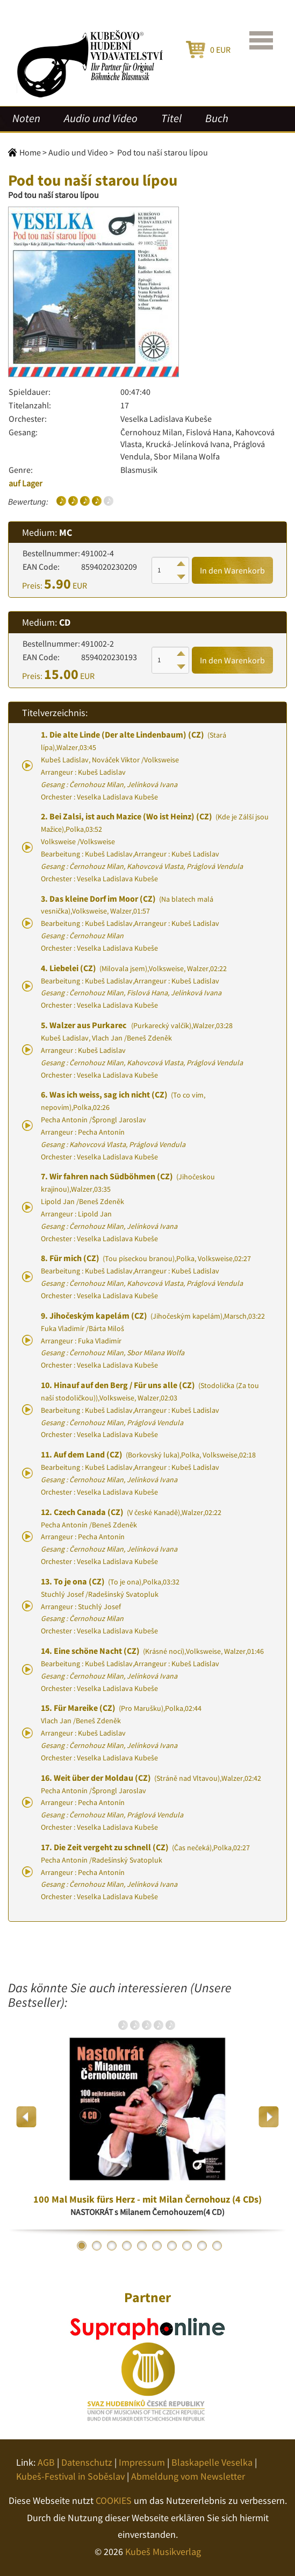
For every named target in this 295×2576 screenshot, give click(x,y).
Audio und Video (101, 118)
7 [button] (172, 2245)
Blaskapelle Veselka (212, 2462)
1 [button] (81, 2245)
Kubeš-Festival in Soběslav (70, 2476)
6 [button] (157, 2245)
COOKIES (114, 2500)
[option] (147, 2117)
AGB (46, 2462)
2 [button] (96, 2245)
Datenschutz (86, 2462)
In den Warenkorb (232, 570)
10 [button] (217, 2245)
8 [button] (187, 2245)
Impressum (142, 2462)
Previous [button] (26, 2116)
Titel (171, 118)
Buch (216, 118)
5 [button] (142, 2245)
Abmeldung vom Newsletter (188, 2476)
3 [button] (112, 2245)
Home (30, 152)
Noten (26, 118)
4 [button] (127, 2245)
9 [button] (202, 2245)
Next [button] (268, 2116)
